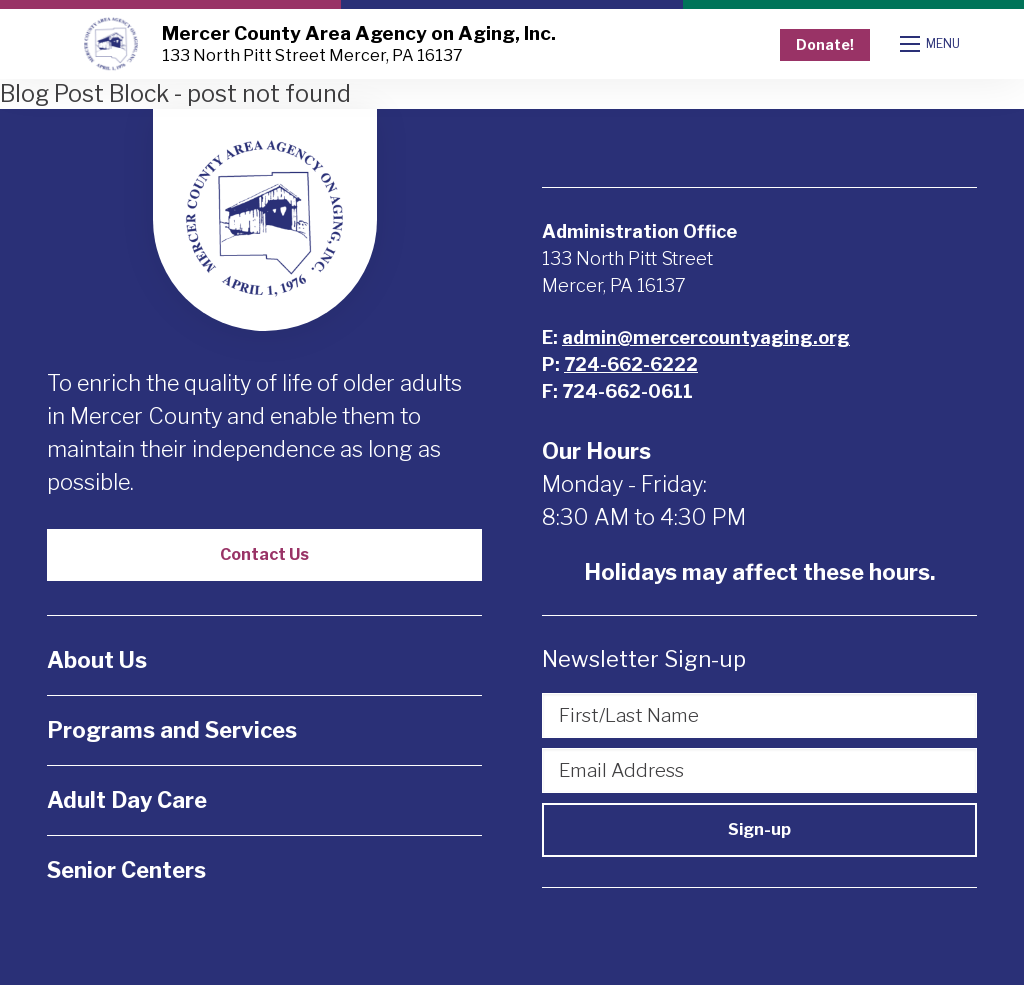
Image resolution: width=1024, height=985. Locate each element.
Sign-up (759, 829)
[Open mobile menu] (932, 44)
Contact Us (264, 554)
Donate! (825, 44)
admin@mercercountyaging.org (706, 337)
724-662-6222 (631, 364)
